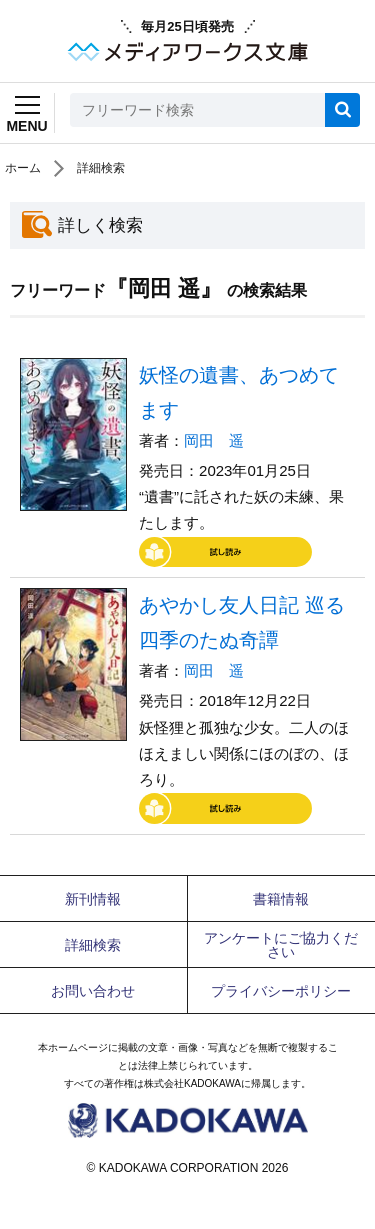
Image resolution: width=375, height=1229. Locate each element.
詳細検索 (101, 168)
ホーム (23, 168)
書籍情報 (281, 899)
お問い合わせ (93, 991)
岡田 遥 (214, 440)
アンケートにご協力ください (281, 945)
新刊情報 (93, 899)
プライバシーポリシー (281, 991)
